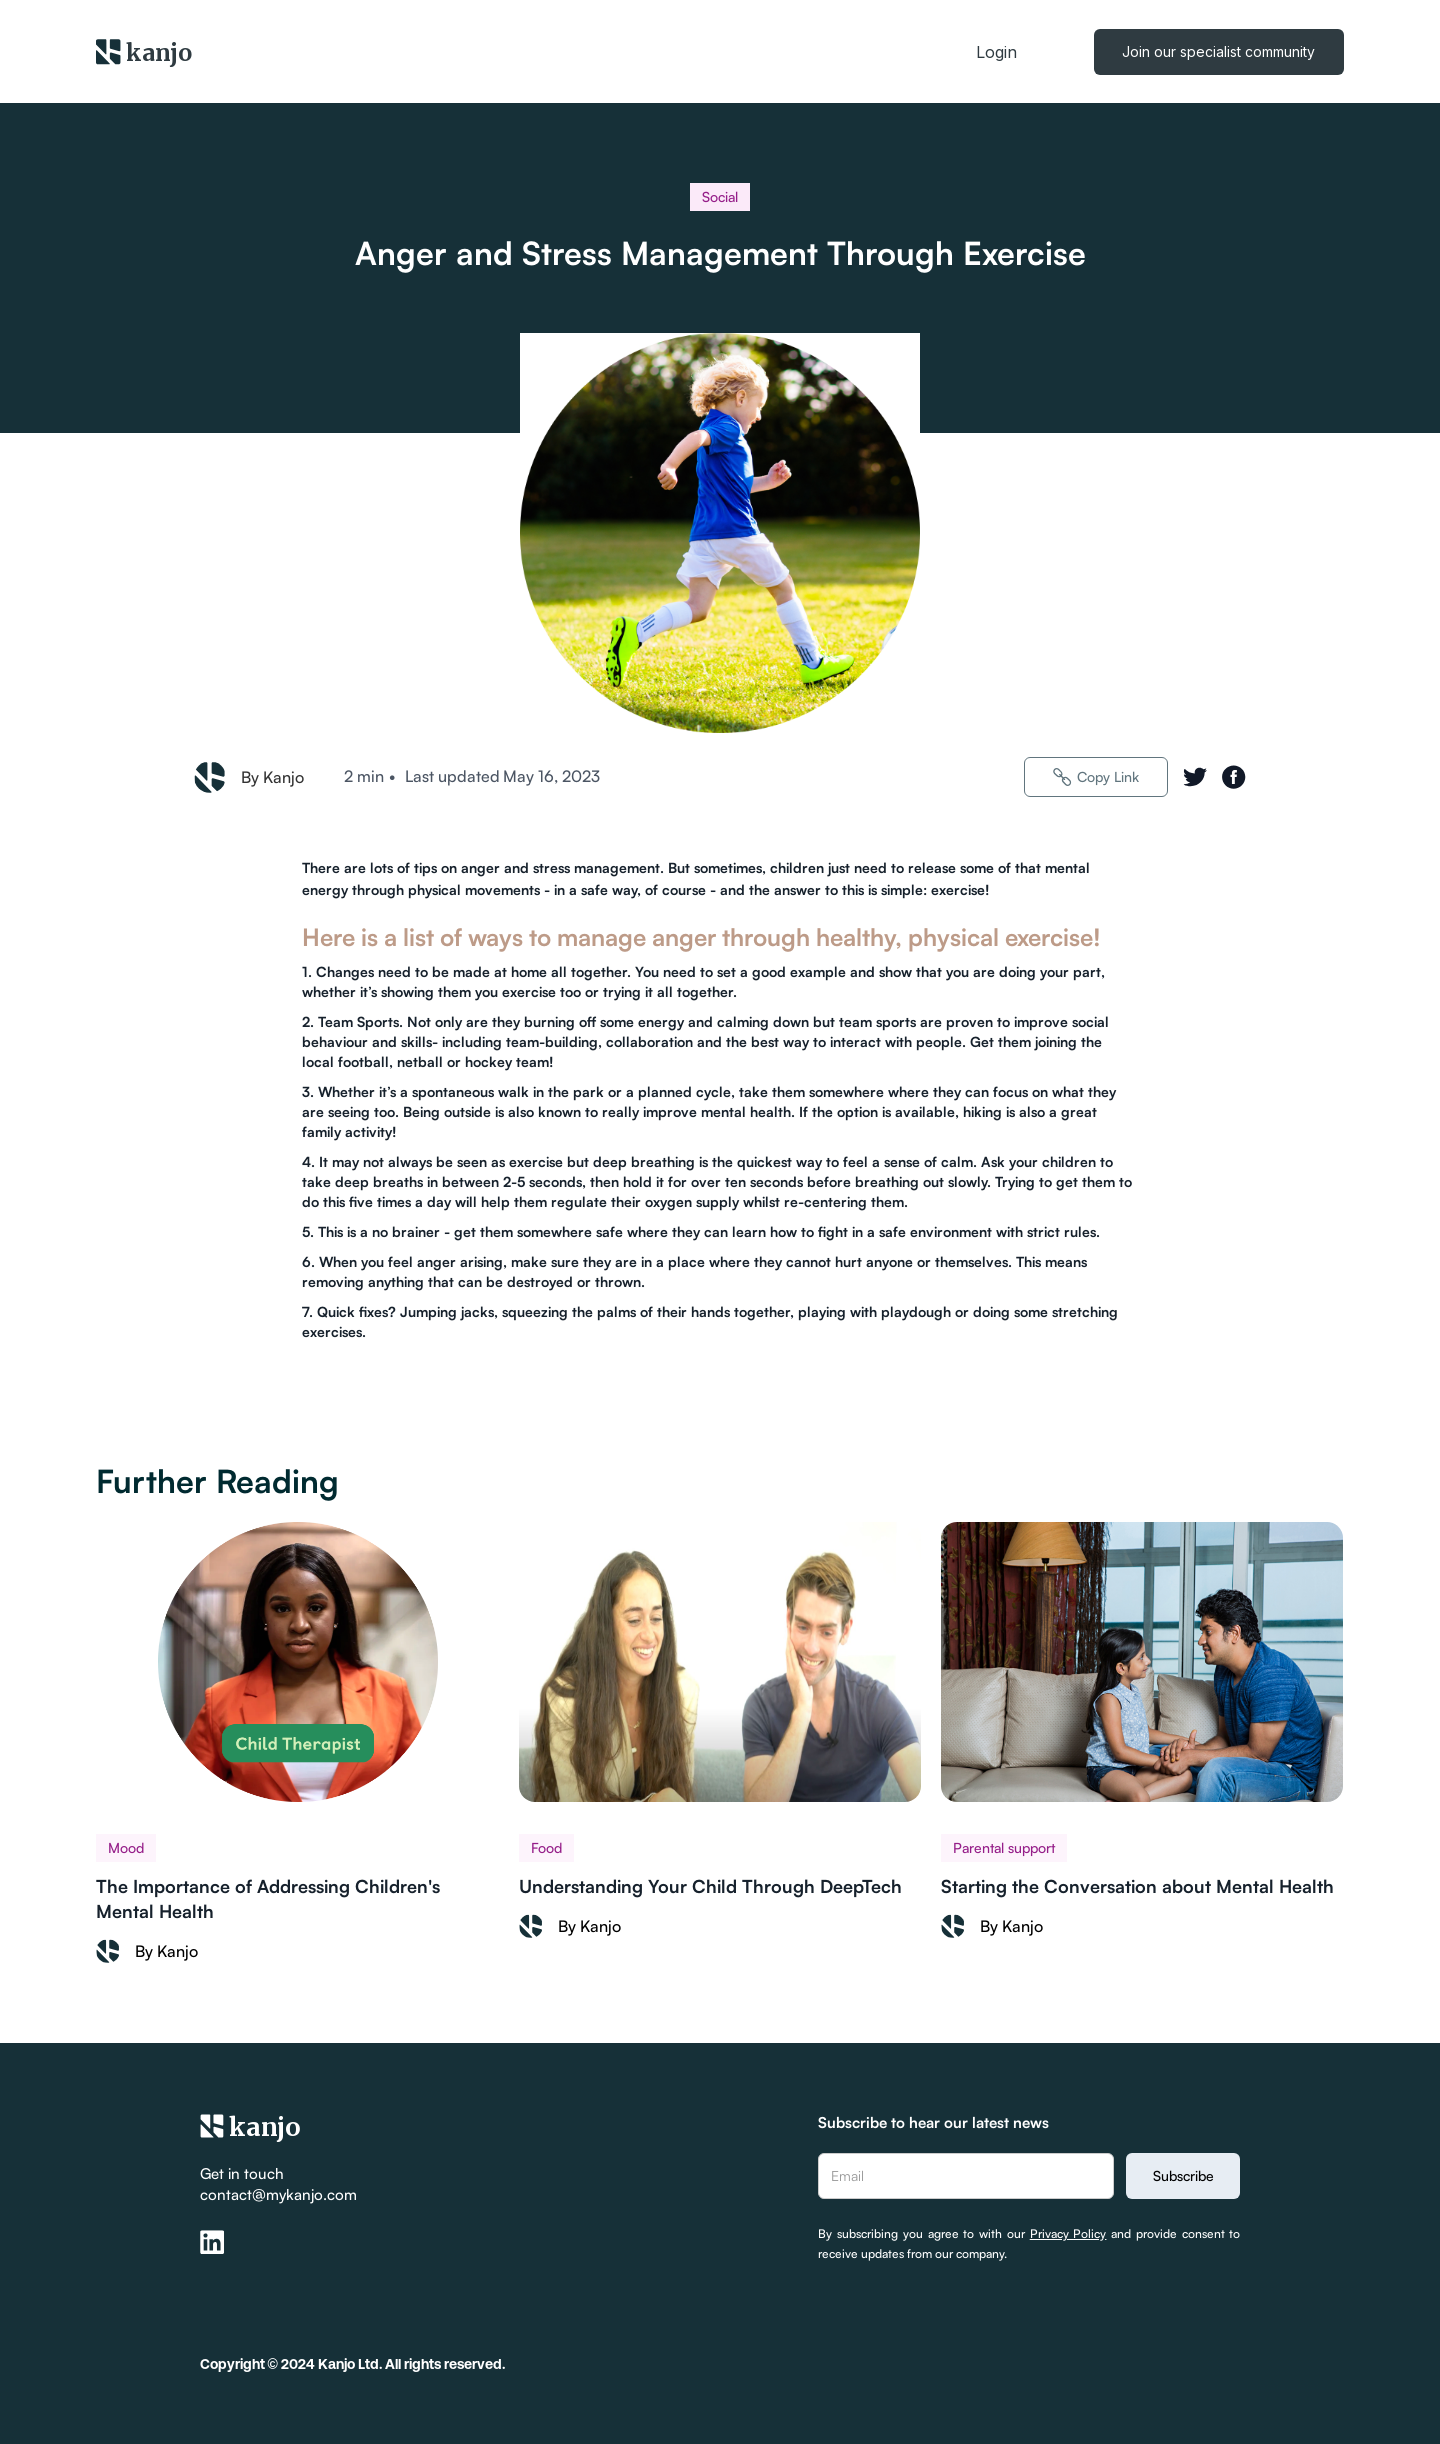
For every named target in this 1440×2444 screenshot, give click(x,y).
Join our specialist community (1218, 51)
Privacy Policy (1068, 2233)
